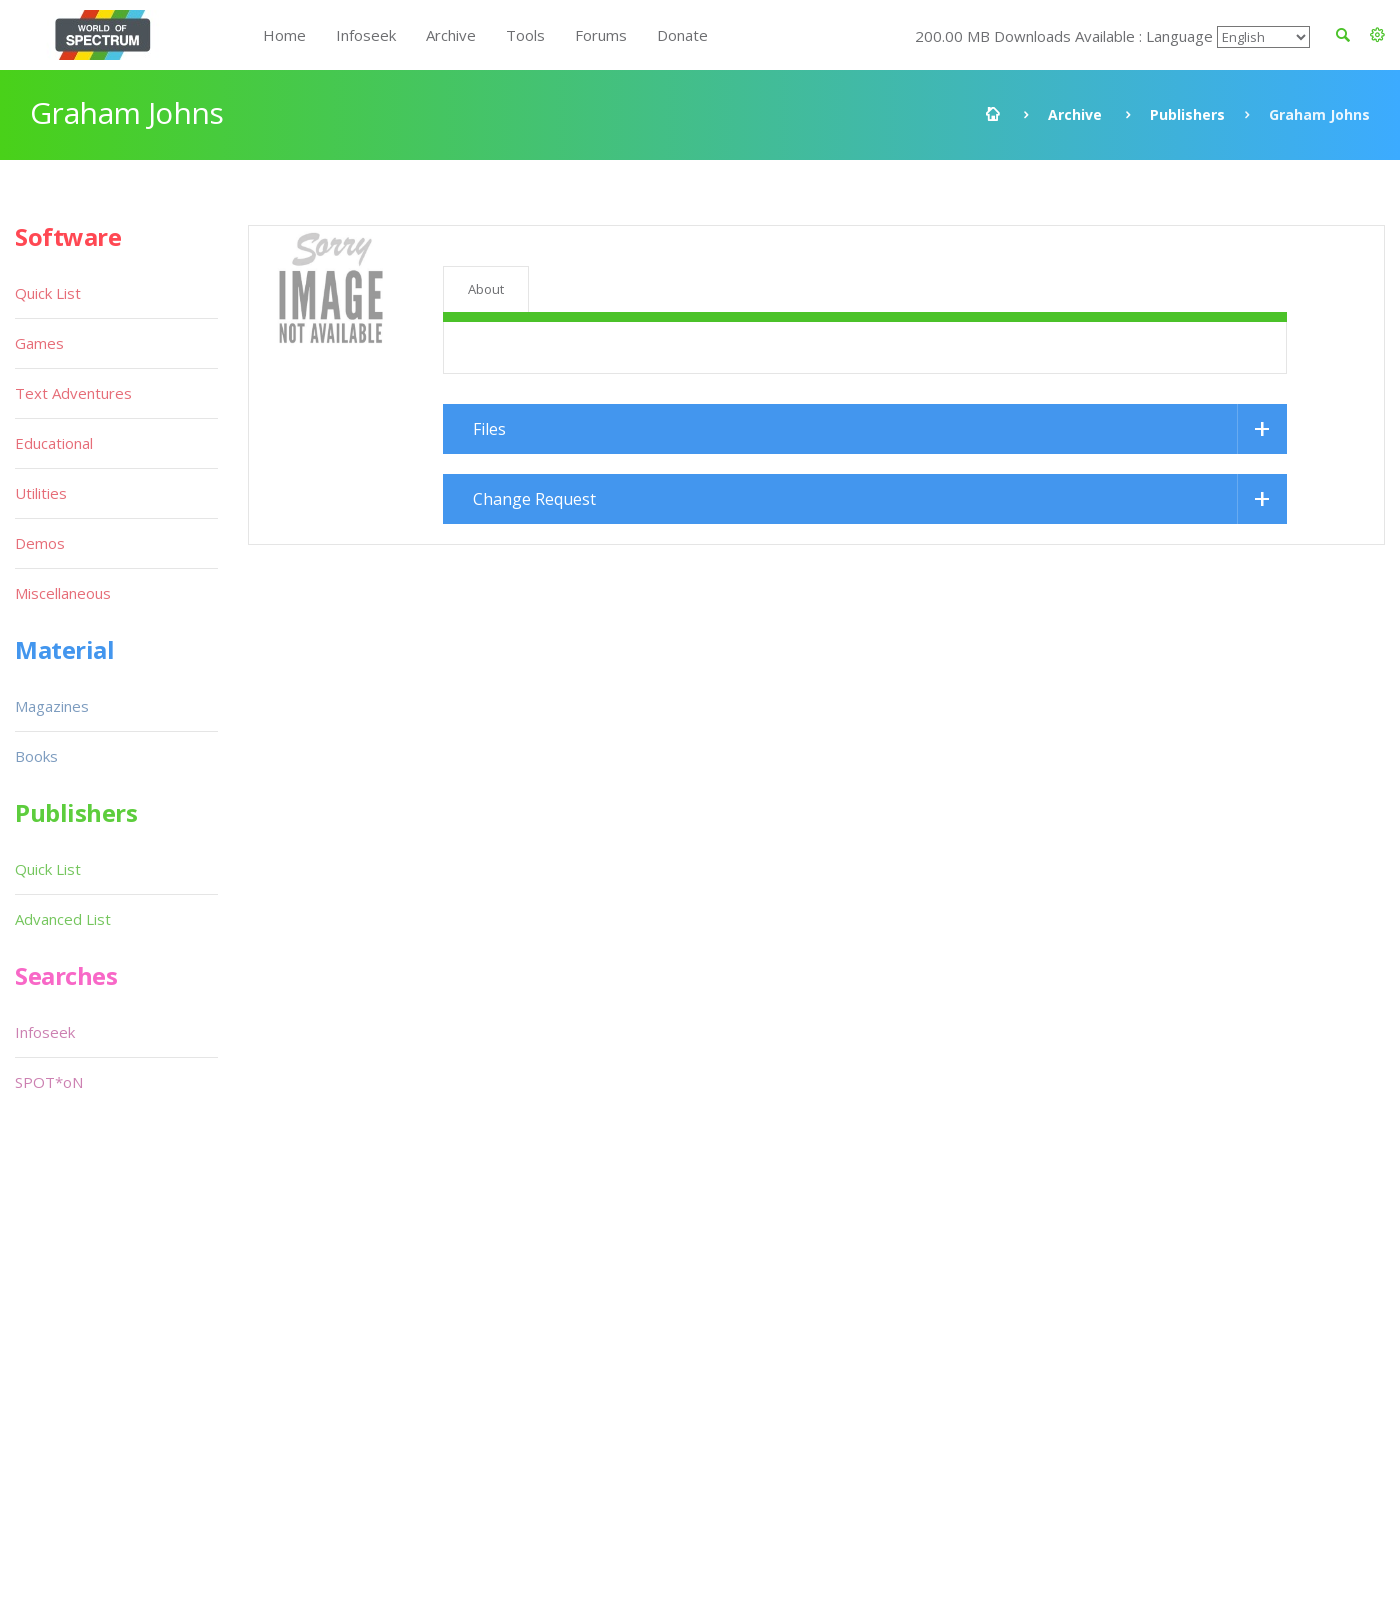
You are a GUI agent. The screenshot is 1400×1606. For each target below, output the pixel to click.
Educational (54, 443)
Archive (451, 35)
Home (284, 35)
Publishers (1187, 114)
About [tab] (486, 289)
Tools (525, 35)
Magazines (52, 706)
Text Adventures (73, 393)
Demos (40, 543)
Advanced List (63, 919)
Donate (682, 35)
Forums (601, 35)
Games (39, 343)
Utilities (41, 493)
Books (36, 756)
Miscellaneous (63, 593)
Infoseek (366, 35)
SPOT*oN (49, 1082)
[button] (1377, 35)
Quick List (48, 293)
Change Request (534, 499)
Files (489, 429)
